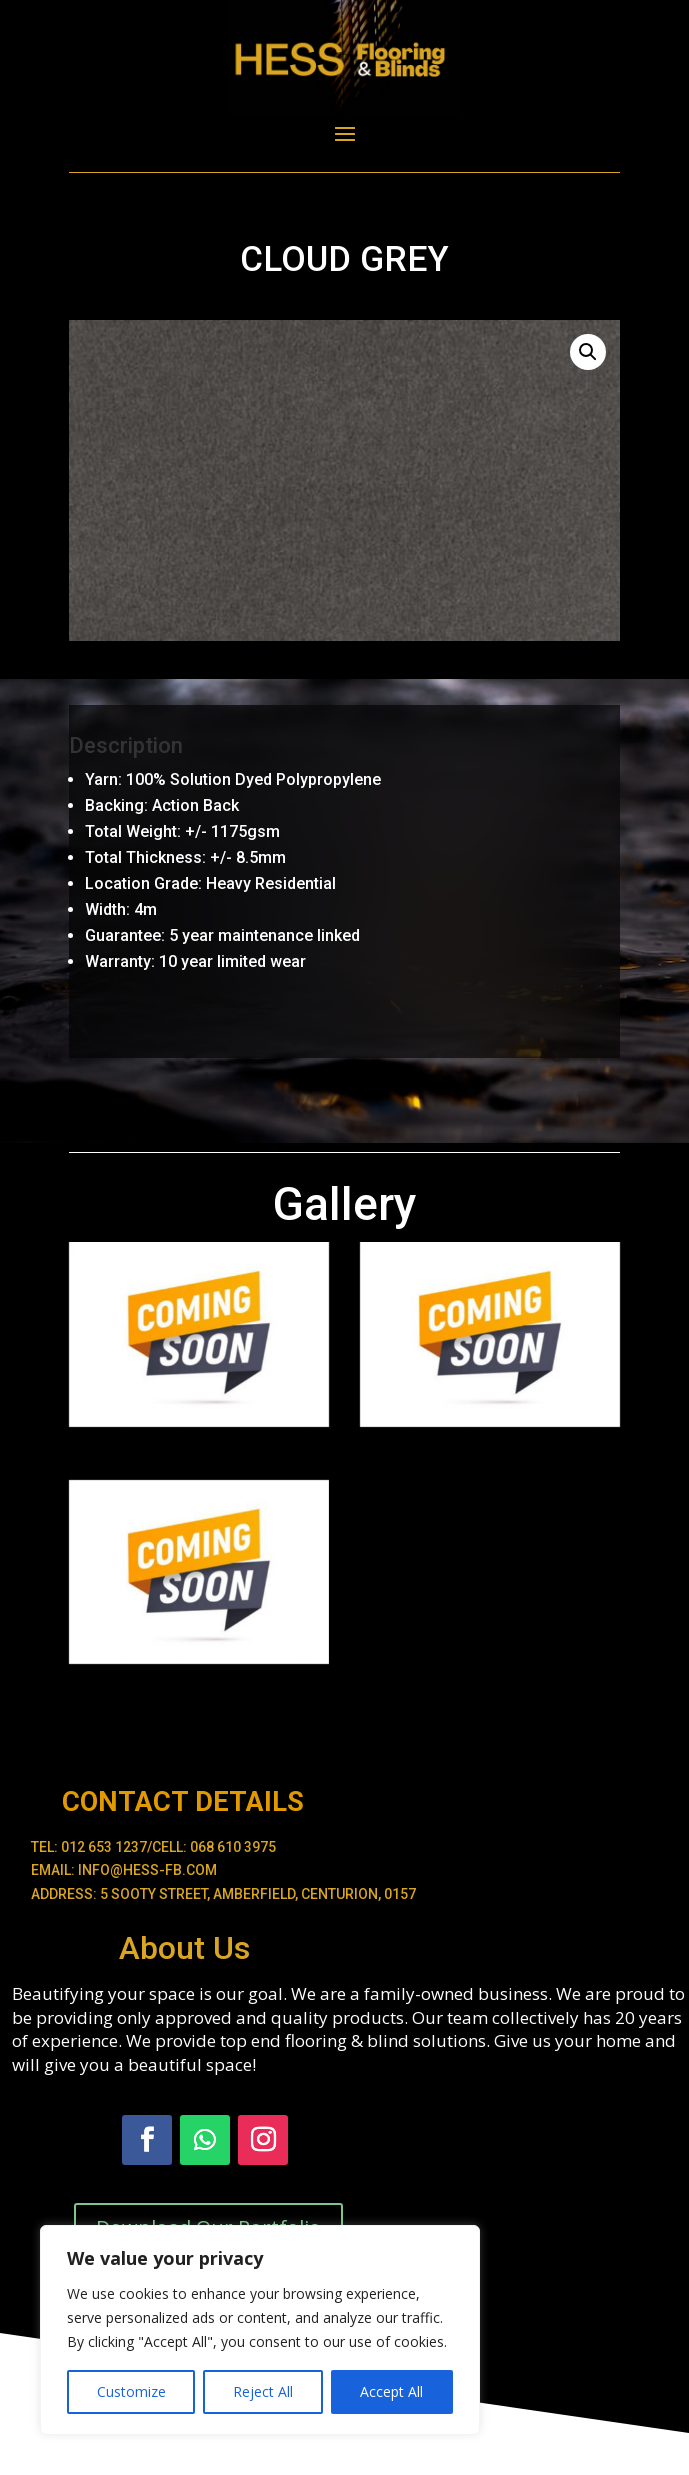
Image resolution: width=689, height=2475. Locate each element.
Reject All (263, 2391)
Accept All (391, 2391)
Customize (131, 2391)
